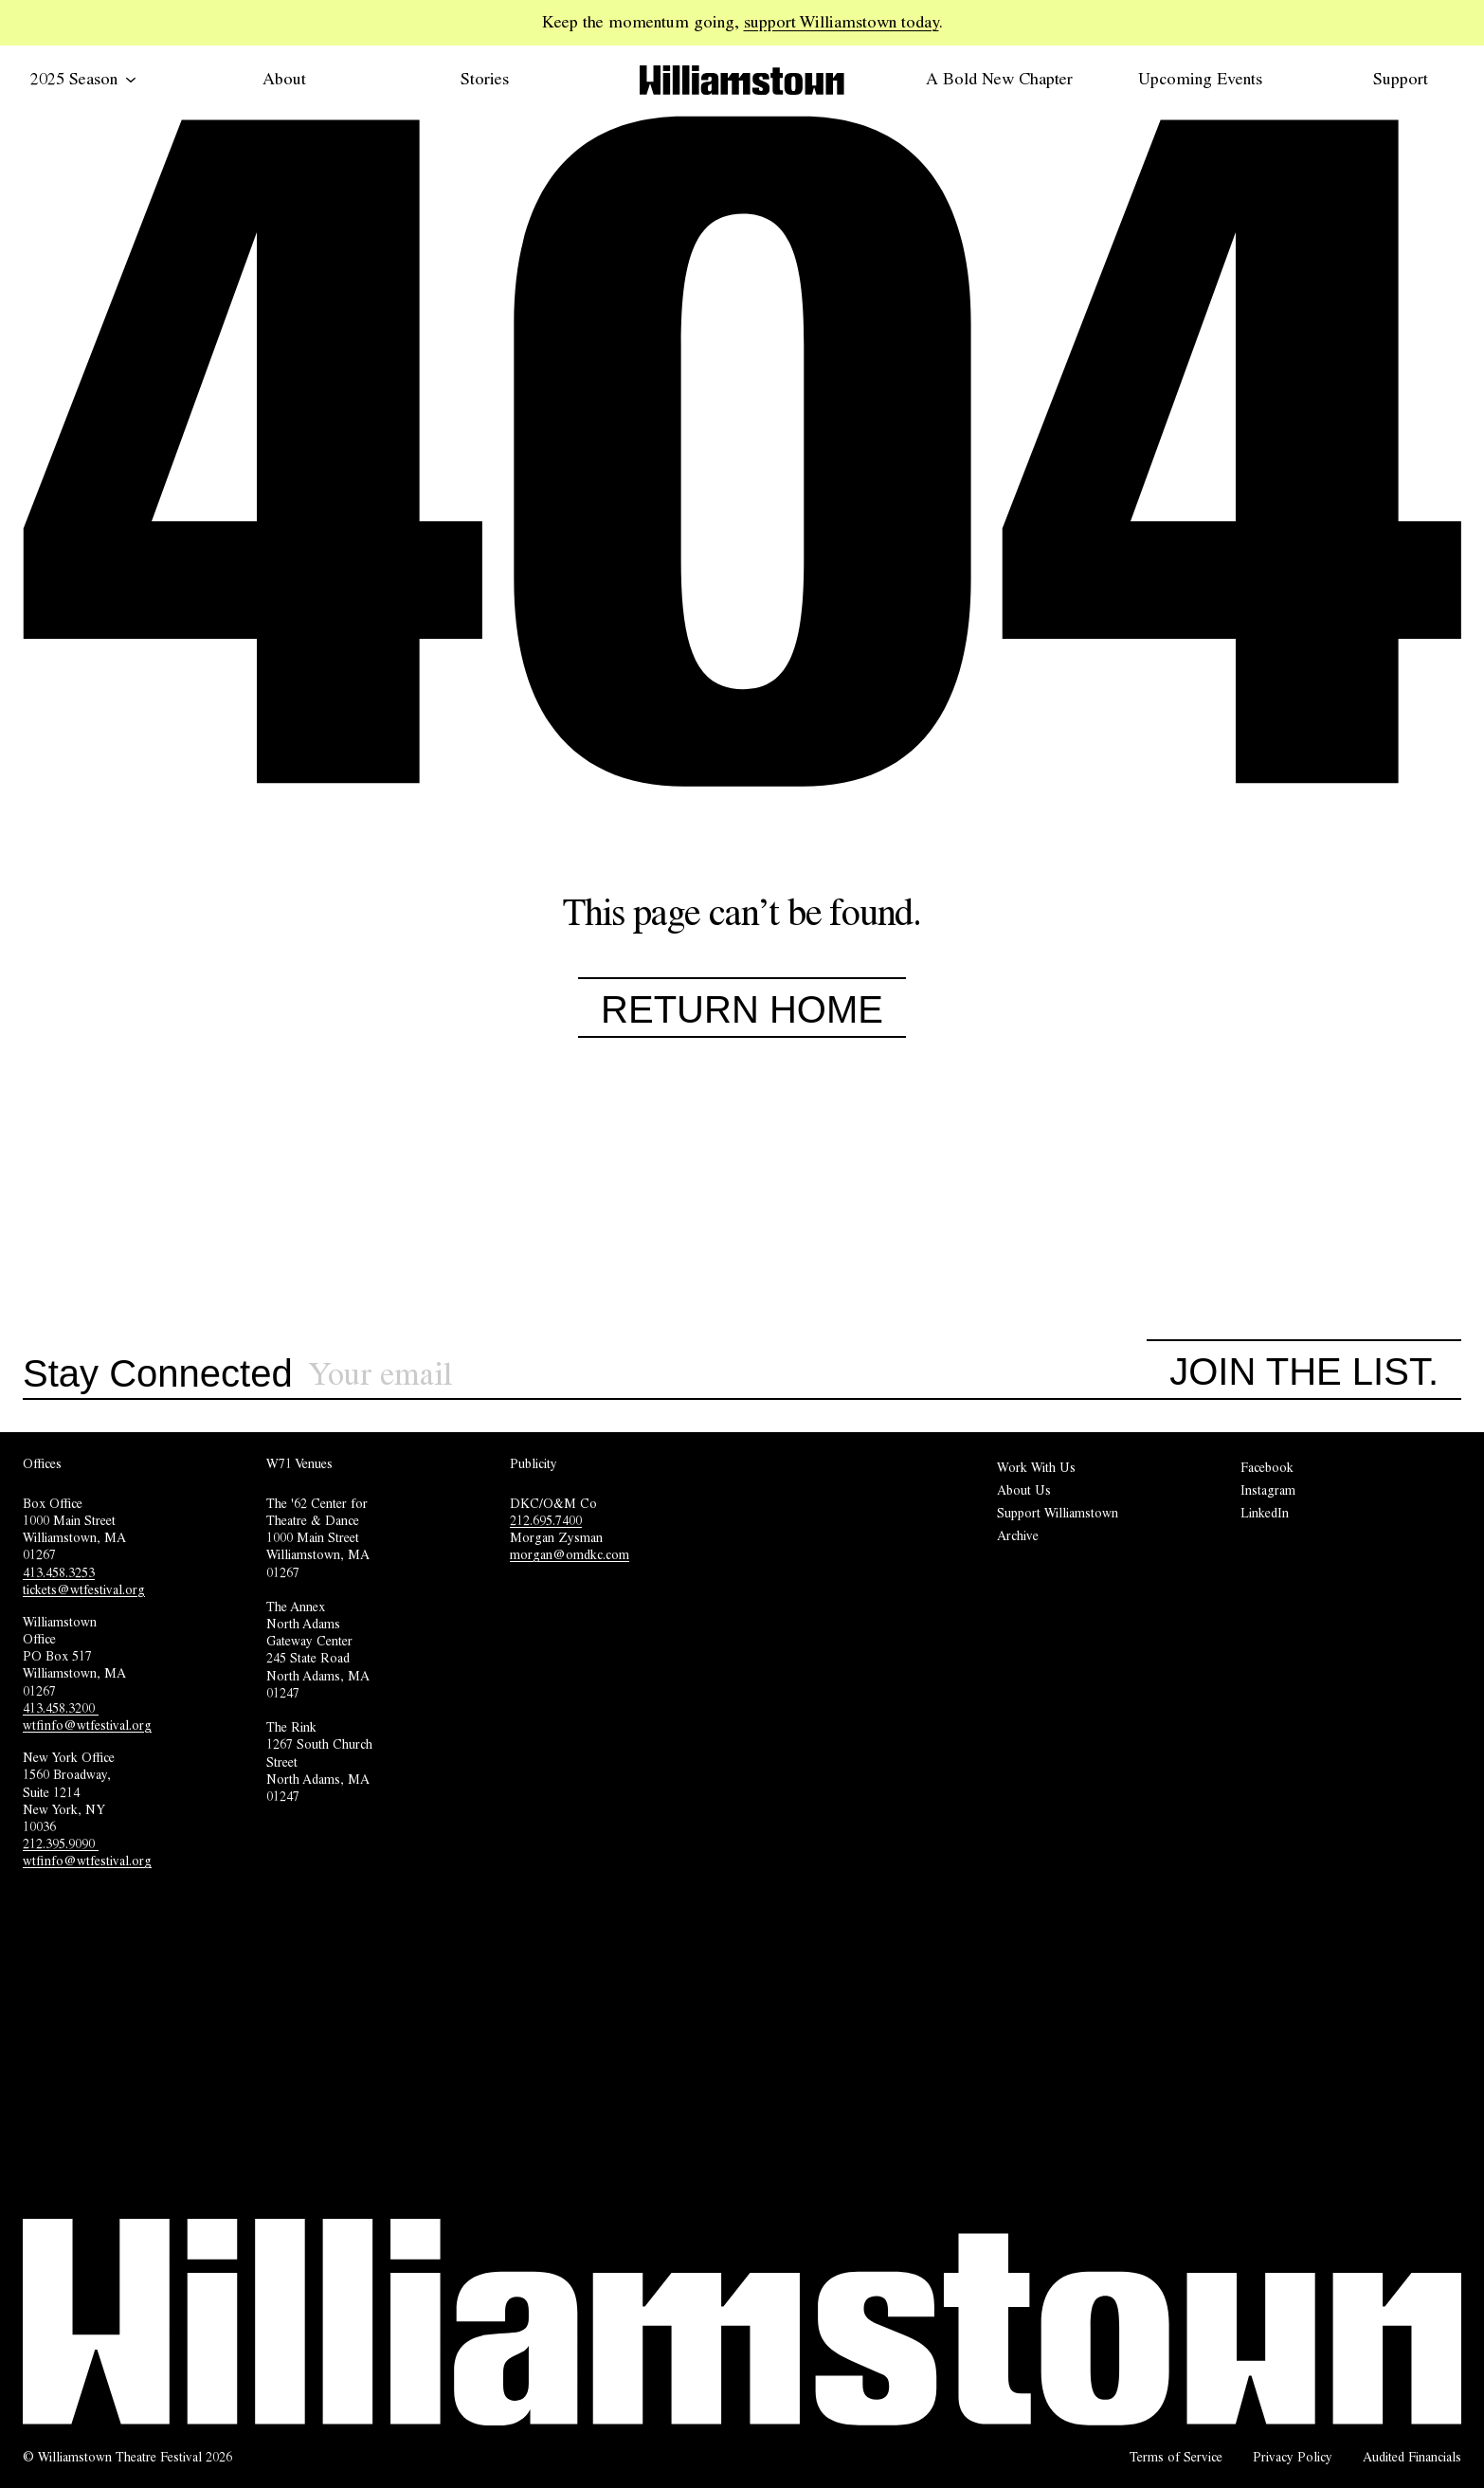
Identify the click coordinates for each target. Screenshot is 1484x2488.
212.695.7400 (546, 1520)
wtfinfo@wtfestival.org (87, 1725)
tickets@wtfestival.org (84, 1589)
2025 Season (83, 78)
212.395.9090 (61, 1843)
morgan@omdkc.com (569, 1554)
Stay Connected (158, 1374)
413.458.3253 (59, 1572)
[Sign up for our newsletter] (728, 1375)
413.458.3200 (61, 1708)
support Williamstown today (841, 21)
